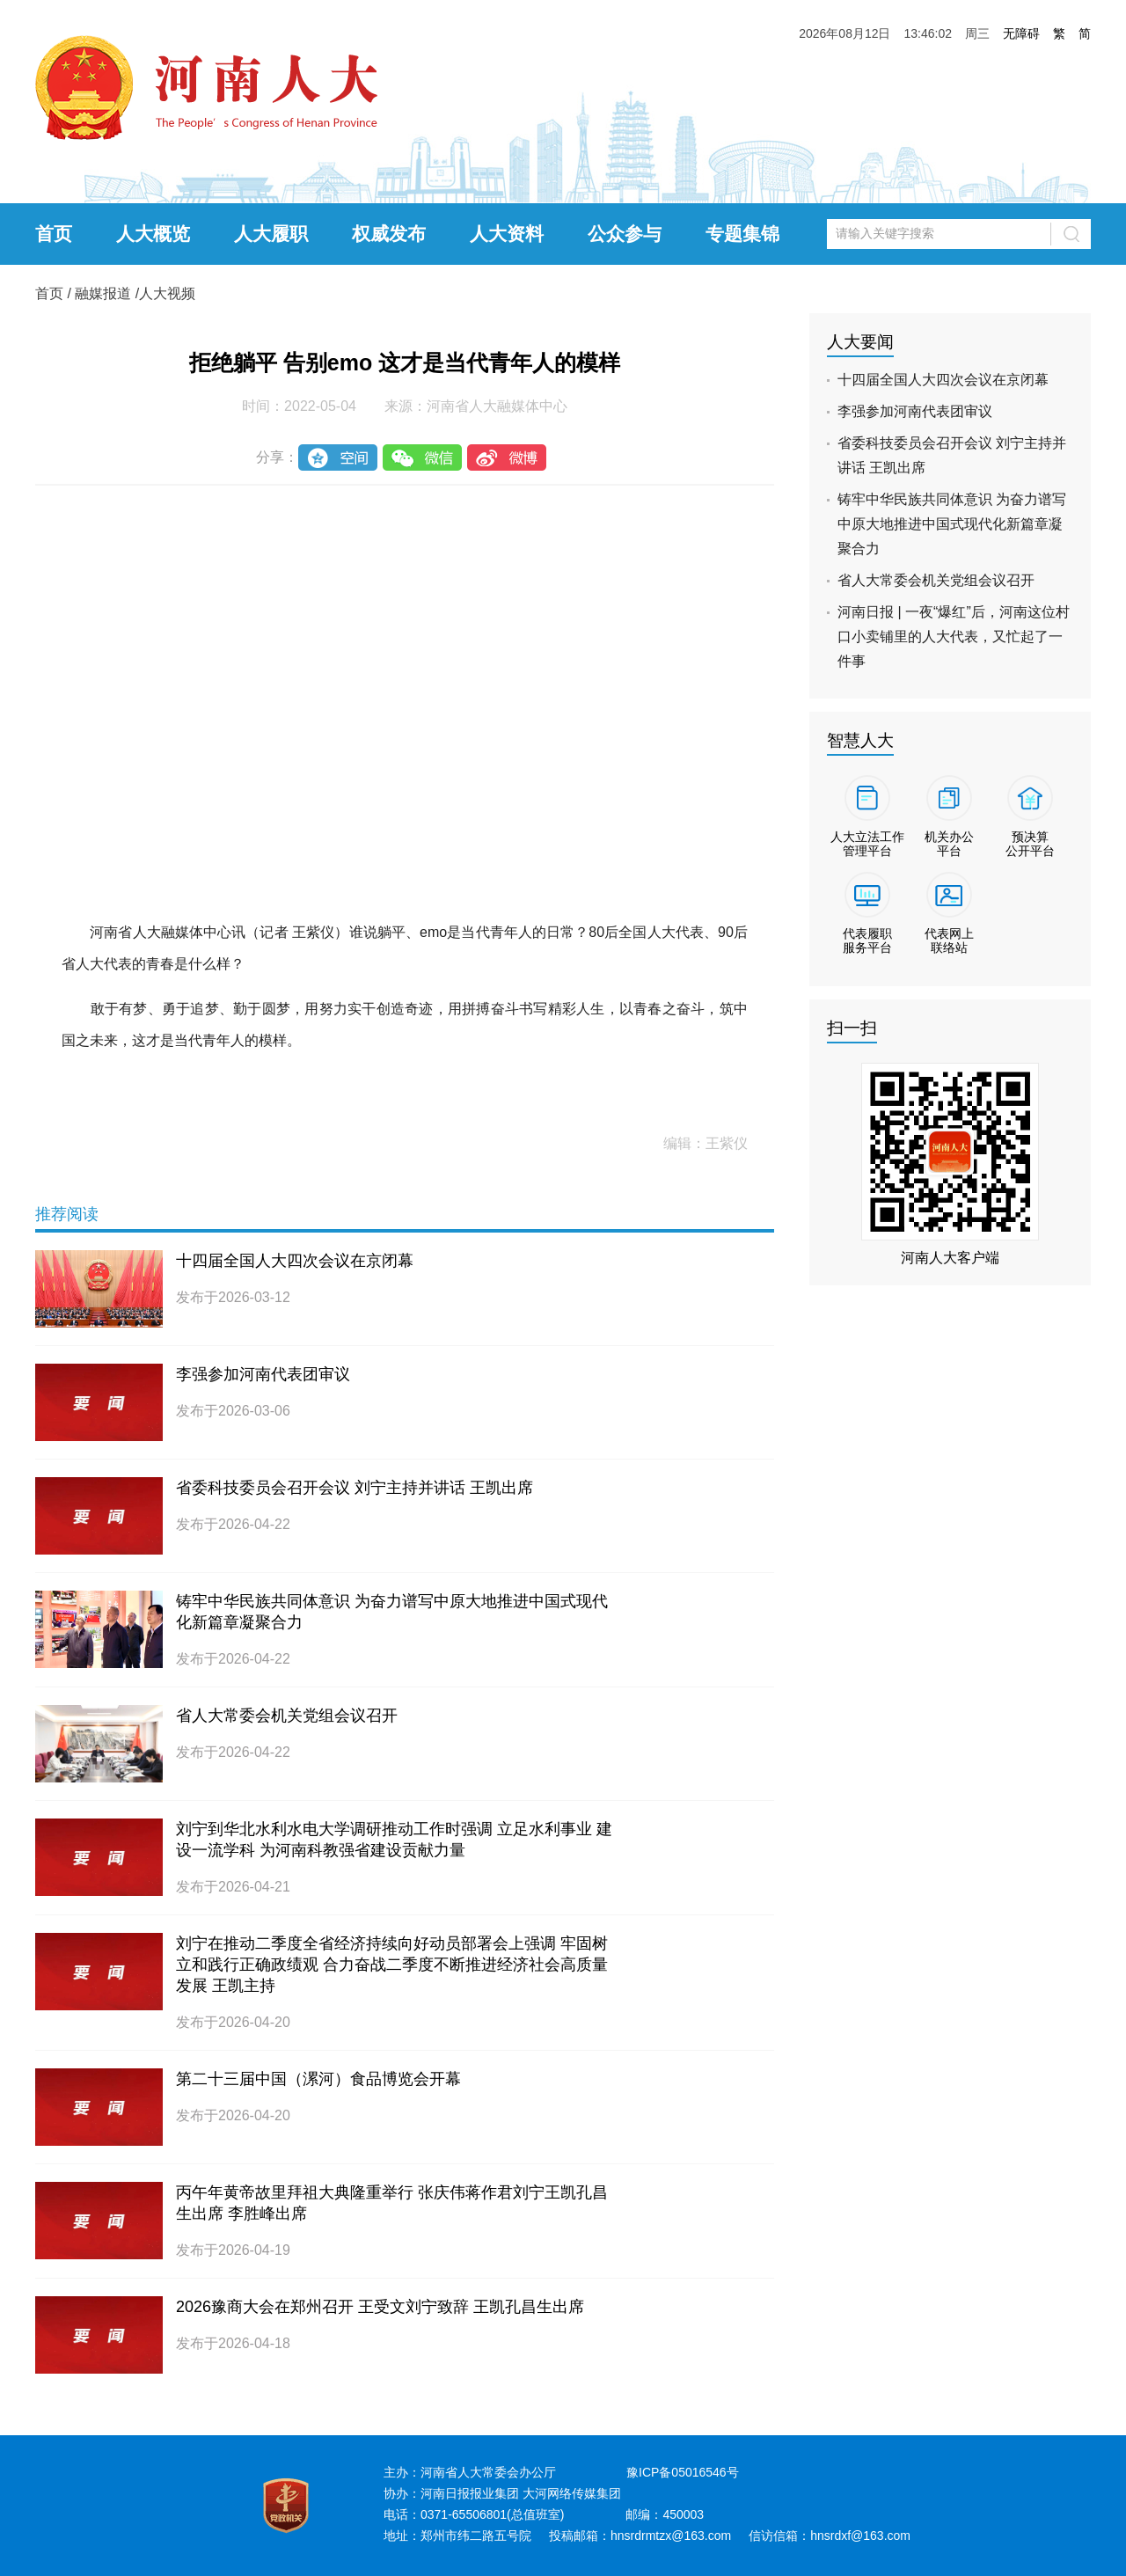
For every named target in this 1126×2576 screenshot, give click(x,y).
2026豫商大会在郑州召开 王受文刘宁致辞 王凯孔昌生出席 (380, 2307)
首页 (53, 233)
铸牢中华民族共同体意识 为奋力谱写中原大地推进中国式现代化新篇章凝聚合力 (951, 524)
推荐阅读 (67, 1214)
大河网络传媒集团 (572, 2493)
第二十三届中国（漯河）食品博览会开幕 (318, 2079)
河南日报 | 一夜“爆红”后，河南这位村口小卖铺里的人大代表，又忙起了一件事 (953, 636)
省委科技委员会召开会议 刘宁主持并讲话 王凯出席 (354, 1488)
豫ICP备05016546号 (682, 2472)
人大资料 (507, 233)
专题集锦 (742, 233)
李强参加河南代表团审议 (263, 1374)
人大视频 (167, 293)
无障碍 (1021, 33)
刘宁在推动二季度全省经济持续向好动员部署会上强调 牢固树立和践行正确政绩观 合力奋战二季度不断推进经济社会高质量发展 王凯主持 (392, 1964)
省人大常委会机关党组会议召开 (287, 1715)
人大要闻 (860, 342)
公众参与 (625, 233)
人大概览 (153, 233)
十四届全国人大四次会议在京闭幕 (294, 1261)
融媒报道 (103, 293)
